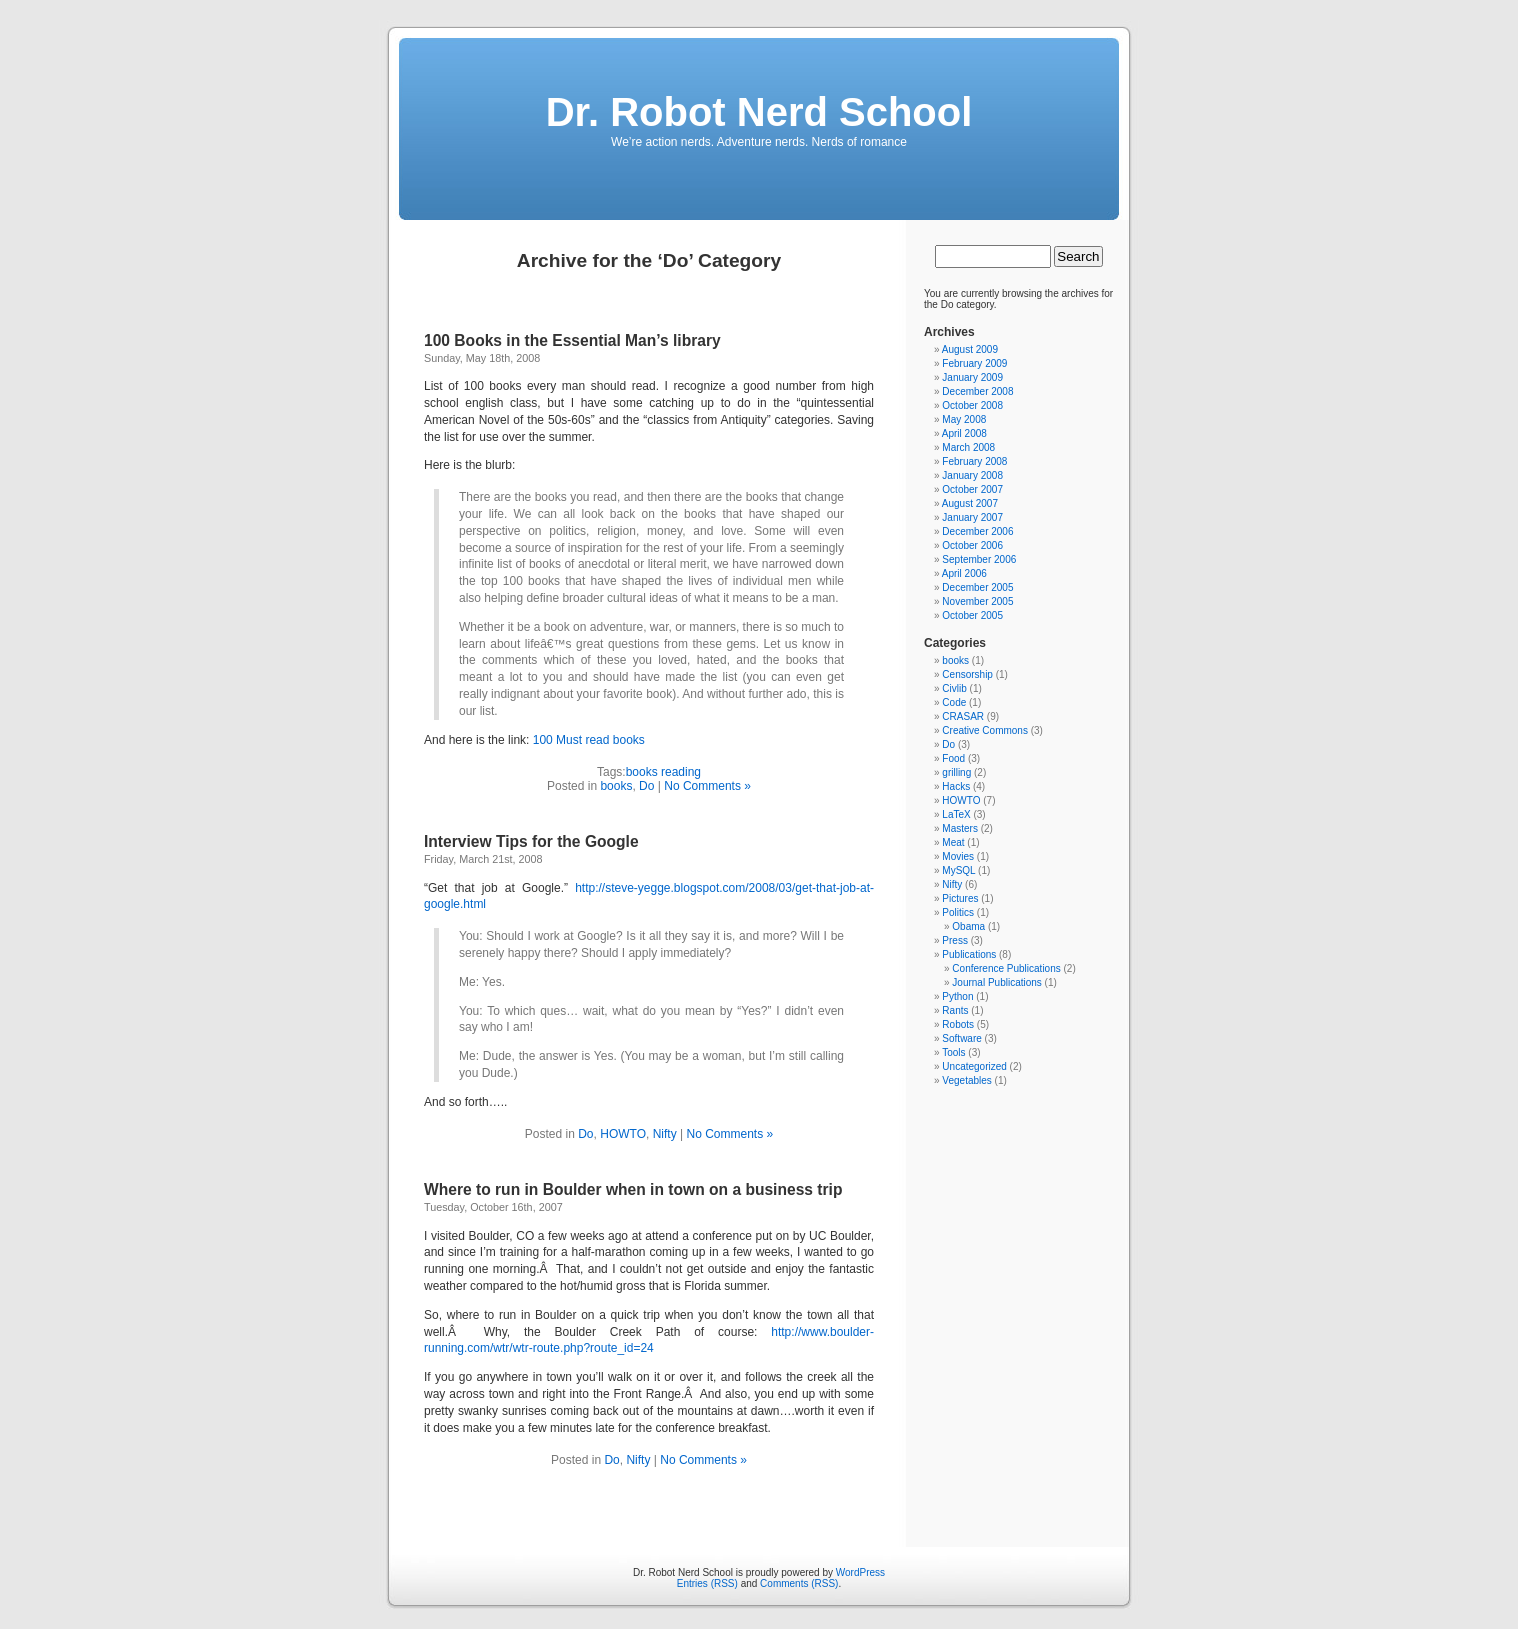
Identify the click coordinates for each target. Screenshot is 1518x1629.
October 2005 (972, 615)
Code (954, 702)
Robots (958, 1024)
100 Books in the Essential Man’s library (572, 340)
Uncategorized (974, 1066)
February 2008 (974, 461)
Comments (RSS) (799, 1583)
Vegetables (967, 1080)
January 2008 (972, 475)
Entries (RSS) (707, 1583)
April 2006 (964, 573)
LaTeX (956, 814)
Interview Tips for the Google (531, 841)
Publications (969, 954)
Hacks (956, 786)
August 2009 (970, 349)
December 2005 (977, 587)
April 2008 (964, 433)
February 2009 (974, 363)
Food (953, 758)
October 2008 (972, 405)
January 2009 (972, 377)
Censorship (967, 674)
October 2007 (972, 489)
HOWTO (623, 1134)
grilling (956, 772)
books (616, 786)
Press (955, 940)
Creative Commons (985, 730)
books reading (663, 772)
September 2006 (979, 559)
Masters (960, 828)
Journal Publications (997, 982)
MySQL (958, 870)
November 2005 (977, 601)
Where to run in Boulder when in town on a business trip (633, 1189)
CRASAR (963, 716)
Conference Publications (1006, 968)
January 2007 (972, 517)
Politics (958, 912)
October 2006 (972, 545)
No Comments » (707, 786)
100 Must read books (589, 740)
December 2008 (977, 391)
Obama (968, 926)
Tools (953, 1052)
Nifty (665, 1134)
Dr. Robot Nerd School (759, 112)
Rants (955, 1010)
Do (646, 786)
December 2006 (977, 531)
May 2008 (964, 419)
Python (957, 996)
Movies (958, 856)
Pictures (960, 898)
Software (961, 1038)
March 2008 (968, 447)
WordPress (860, 1572)
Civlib (954, 688)
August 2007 (970, 503)
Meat (953, 842)
